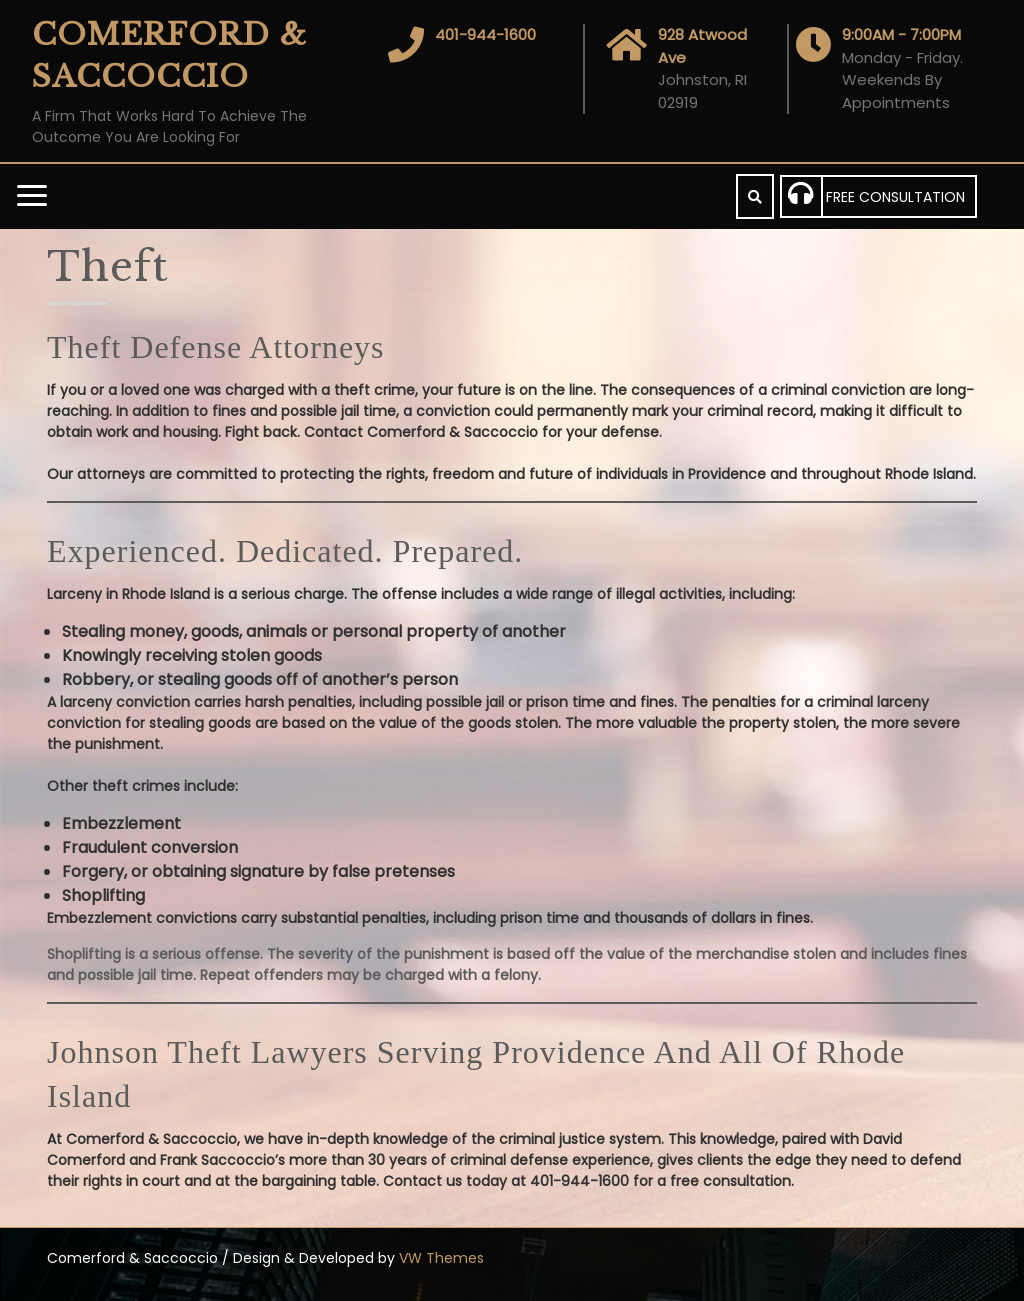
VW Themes (439, 1258)
